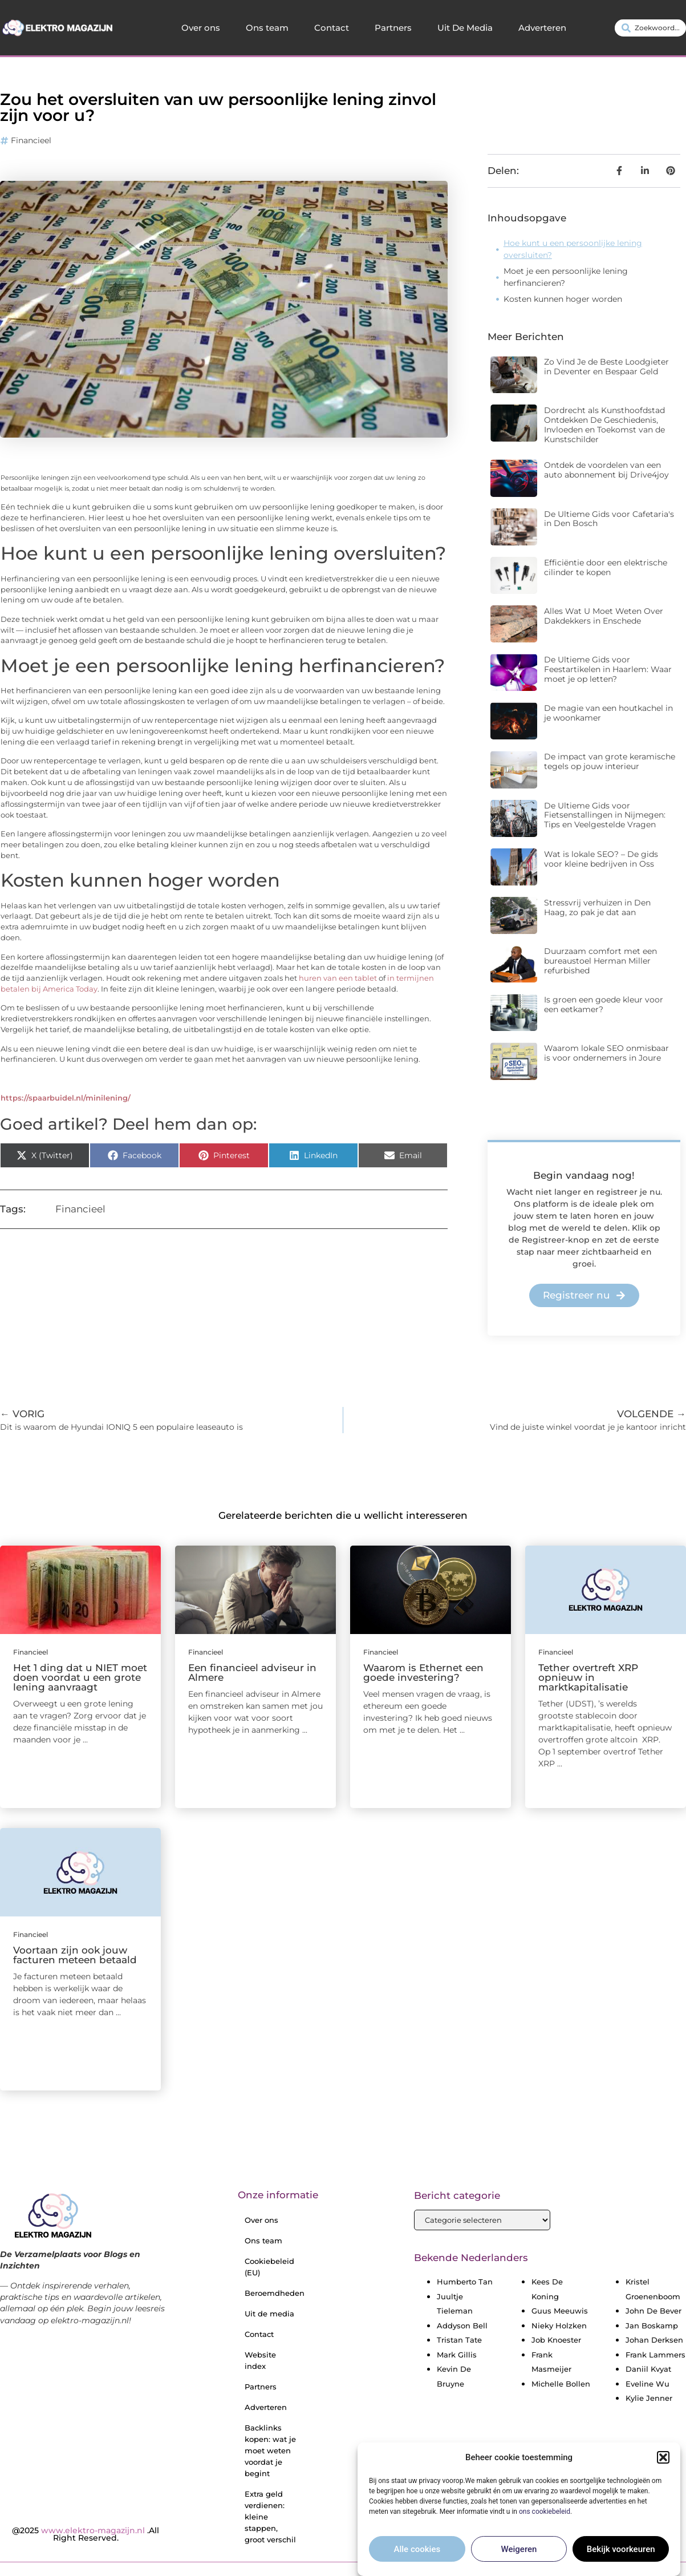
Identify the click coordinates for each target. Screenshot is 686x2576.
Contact (331, 27)
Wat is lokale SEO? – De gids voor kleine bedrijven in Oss (601, 859)
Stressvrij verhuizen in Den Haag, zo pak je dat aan (597, 907)
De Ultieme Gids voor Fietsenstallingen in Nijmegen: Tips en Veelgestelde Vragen (604, 815)
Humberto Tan (465, 2281)
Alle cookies (417, 2554)
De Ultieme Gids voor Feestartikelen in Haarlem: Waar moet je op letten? (608, 669)
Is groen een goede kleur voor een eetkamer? (603, 1004)
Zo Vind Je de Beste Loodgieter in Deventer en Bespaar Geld (606, 367)
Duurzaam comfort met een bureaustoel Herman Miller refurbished (600, 961)
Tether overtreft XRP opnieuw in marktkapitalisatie (588, 1677)
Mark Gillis (457, 2354)
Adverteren (542, 27)
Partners (393, 27)
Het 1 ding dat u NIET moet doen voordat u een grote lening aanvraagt (80, 1677)
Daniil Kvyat (648, 2368)
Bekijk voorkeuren (621, 2554)
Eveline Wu (647, 2383)
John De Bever (653, 2310)
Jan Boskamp (652, 2325)
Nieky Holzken (559, 2325)
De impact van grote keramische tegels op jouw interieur (609, 761)
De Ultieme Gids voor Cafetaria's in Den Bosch (609, 519)
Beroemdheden (275, 2293)
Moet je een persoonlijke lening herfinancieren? (566, 277)
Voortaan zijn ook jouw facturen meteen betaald (75, 1955)
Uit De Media (465, 27)
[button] (663, 2462)
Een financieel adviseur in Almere (252, 1672)
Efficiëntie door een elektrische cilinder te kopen (605, 567)
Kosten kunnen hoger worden (563, 299)
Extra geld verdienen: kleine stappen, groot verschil (270, 2516)
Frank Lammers (655, 2354)
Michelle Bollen (560, 2383)
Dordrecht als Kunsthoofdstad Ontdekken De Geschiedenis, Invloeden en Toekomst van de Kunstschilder (604, 424)
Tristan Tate (459, 2339)
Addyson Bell (462, 2325)
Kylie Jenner (649, 2398)
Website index (260, 2360)
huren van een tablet (338, 978)
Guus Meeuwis (559, 2310)
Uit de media (269, 2313)
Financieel (31, 140)
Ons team (267, 27)
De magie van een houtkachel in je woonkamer (608, 713)
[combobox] (650, 28)
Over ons (200, 27)
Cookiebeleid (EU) (269, 2266)
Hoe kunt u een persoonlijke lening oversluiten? (573, 249)
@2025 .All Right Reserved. (85, 2534)
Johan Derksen (654, 2339)
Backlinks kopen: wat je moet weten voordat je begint (270, 2450)
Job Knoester (556, 2339)
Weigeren (519, 2554)
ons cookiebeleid (544, 2516)
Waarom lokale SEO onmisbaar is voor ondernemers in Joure (606, 1053)
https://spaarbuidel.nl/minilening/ (66, 1098)
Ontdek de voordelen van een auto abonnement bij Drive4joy (606, 470)
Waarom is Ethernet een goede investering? (423, 1672)
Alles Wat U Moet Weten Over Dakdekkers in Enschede (603, 616)
